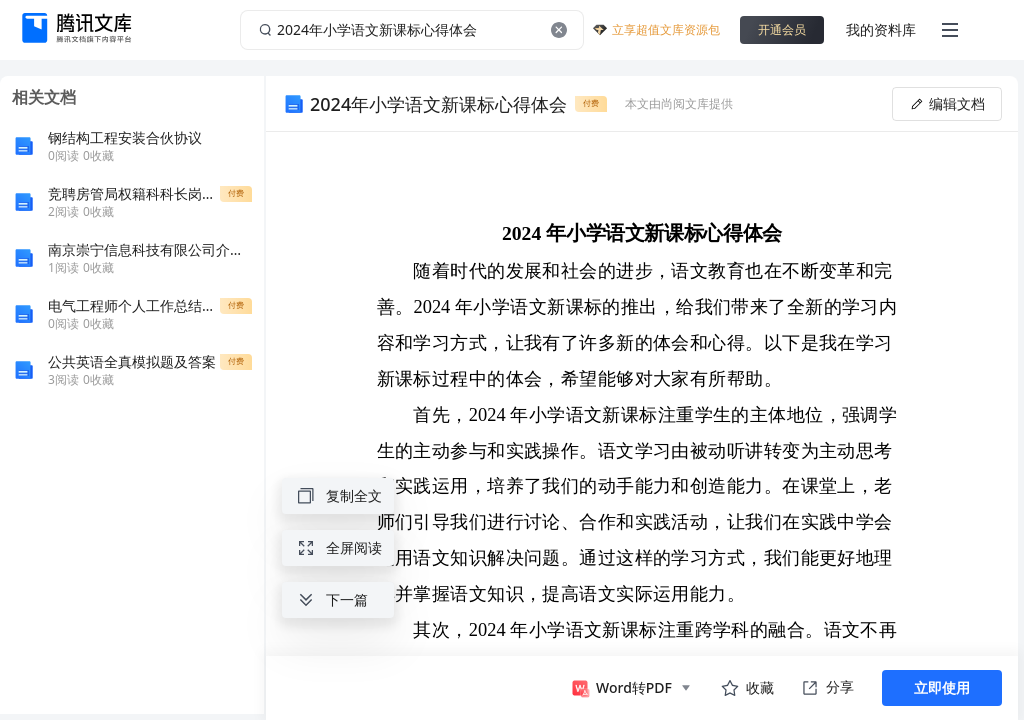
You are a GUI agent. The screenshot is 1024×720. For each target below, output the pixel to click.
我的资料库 (881, 29)
